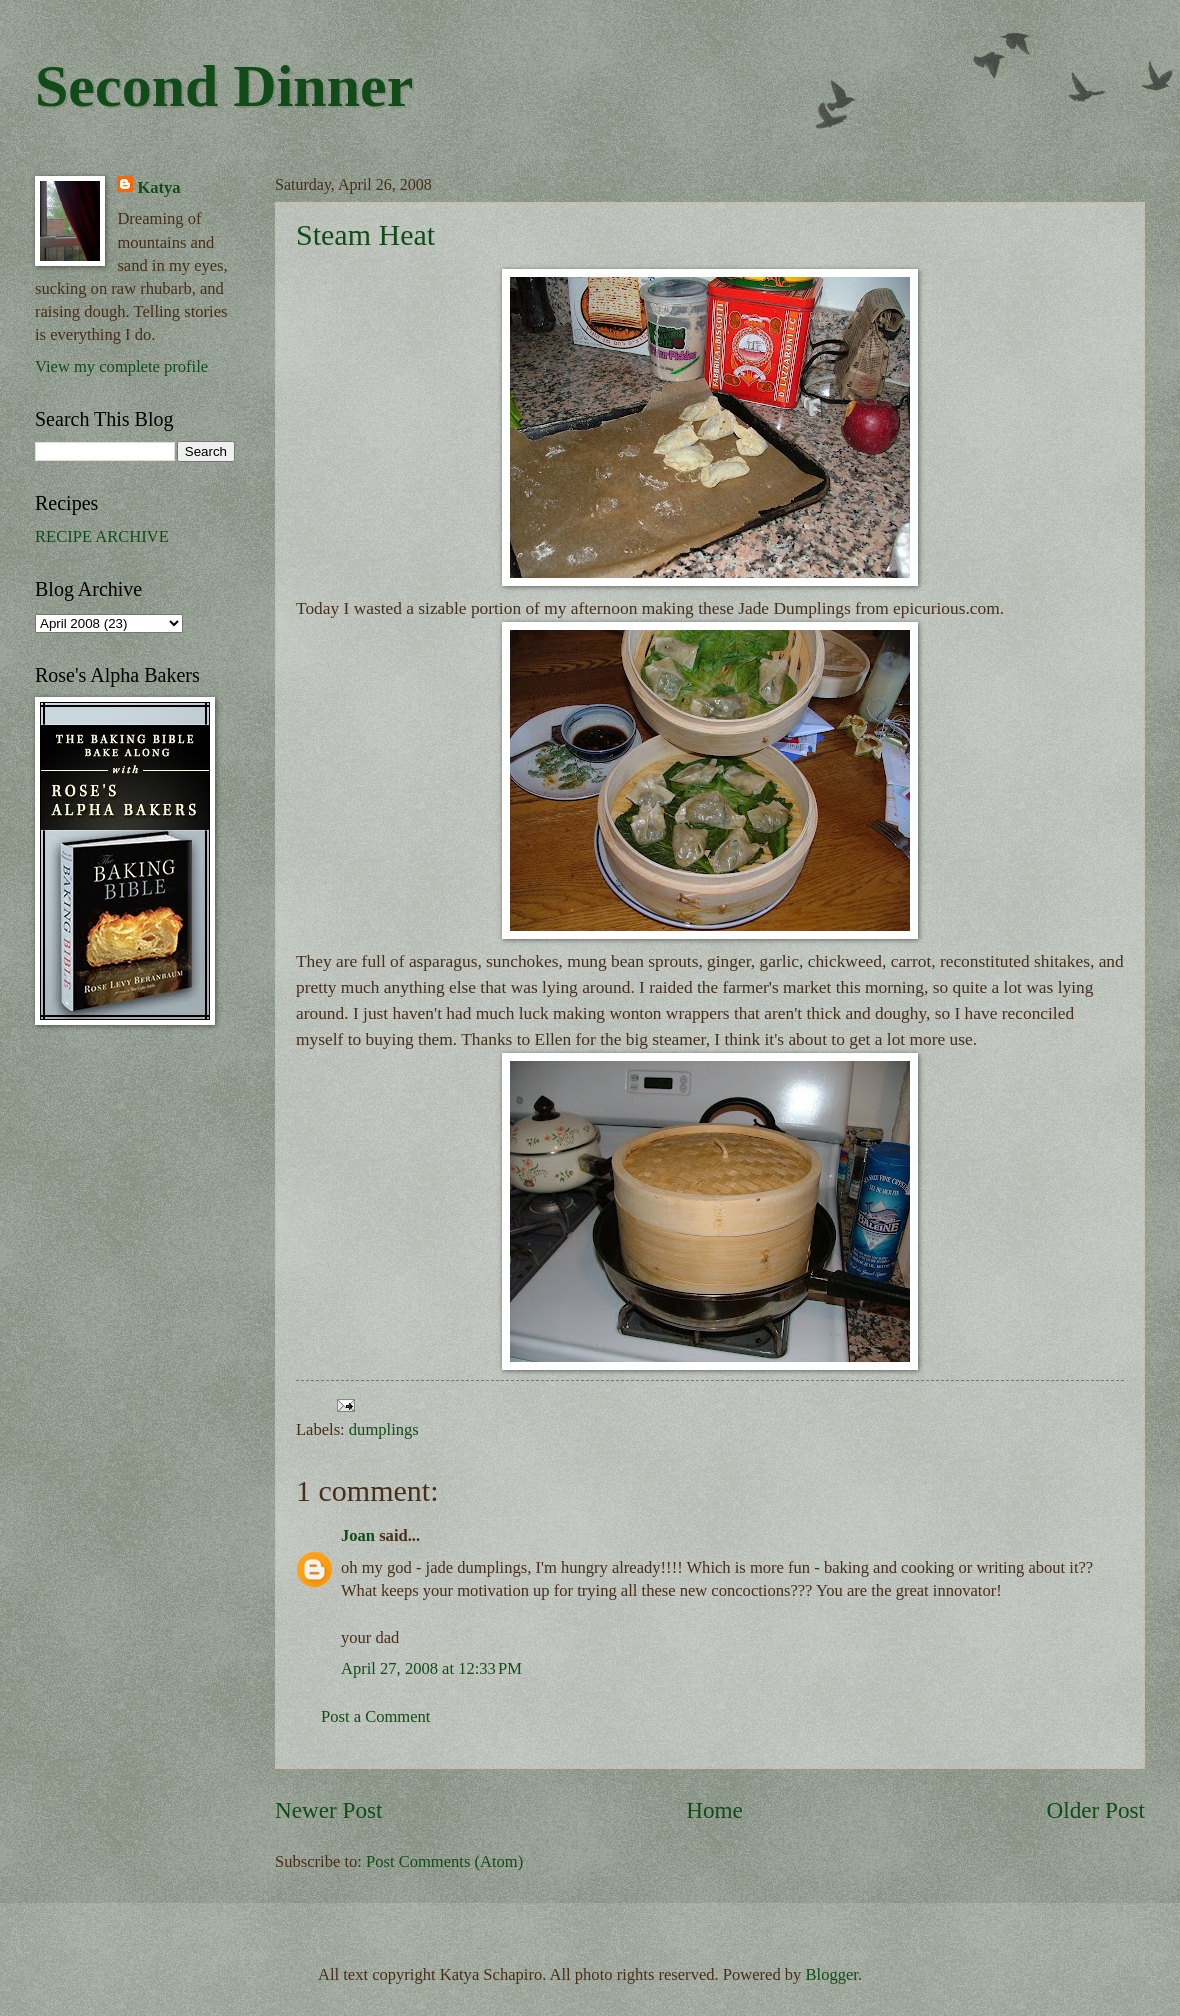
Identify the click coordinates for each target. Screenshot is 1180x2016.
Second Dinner (224, 86)
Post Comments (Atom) (444, 1861)
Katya (158, 187)
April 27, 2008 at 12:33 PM (431, 1668)
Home (714, 1810)
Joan (358, 1535)
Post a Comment (375, 1716)
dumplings (384, 1429)
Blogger (832, 1974)
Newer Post (328, 1810)
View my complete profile (121, 366)
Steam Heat (365, 234)
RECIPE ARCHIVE (102, 536)
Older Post (1096, 1810)
